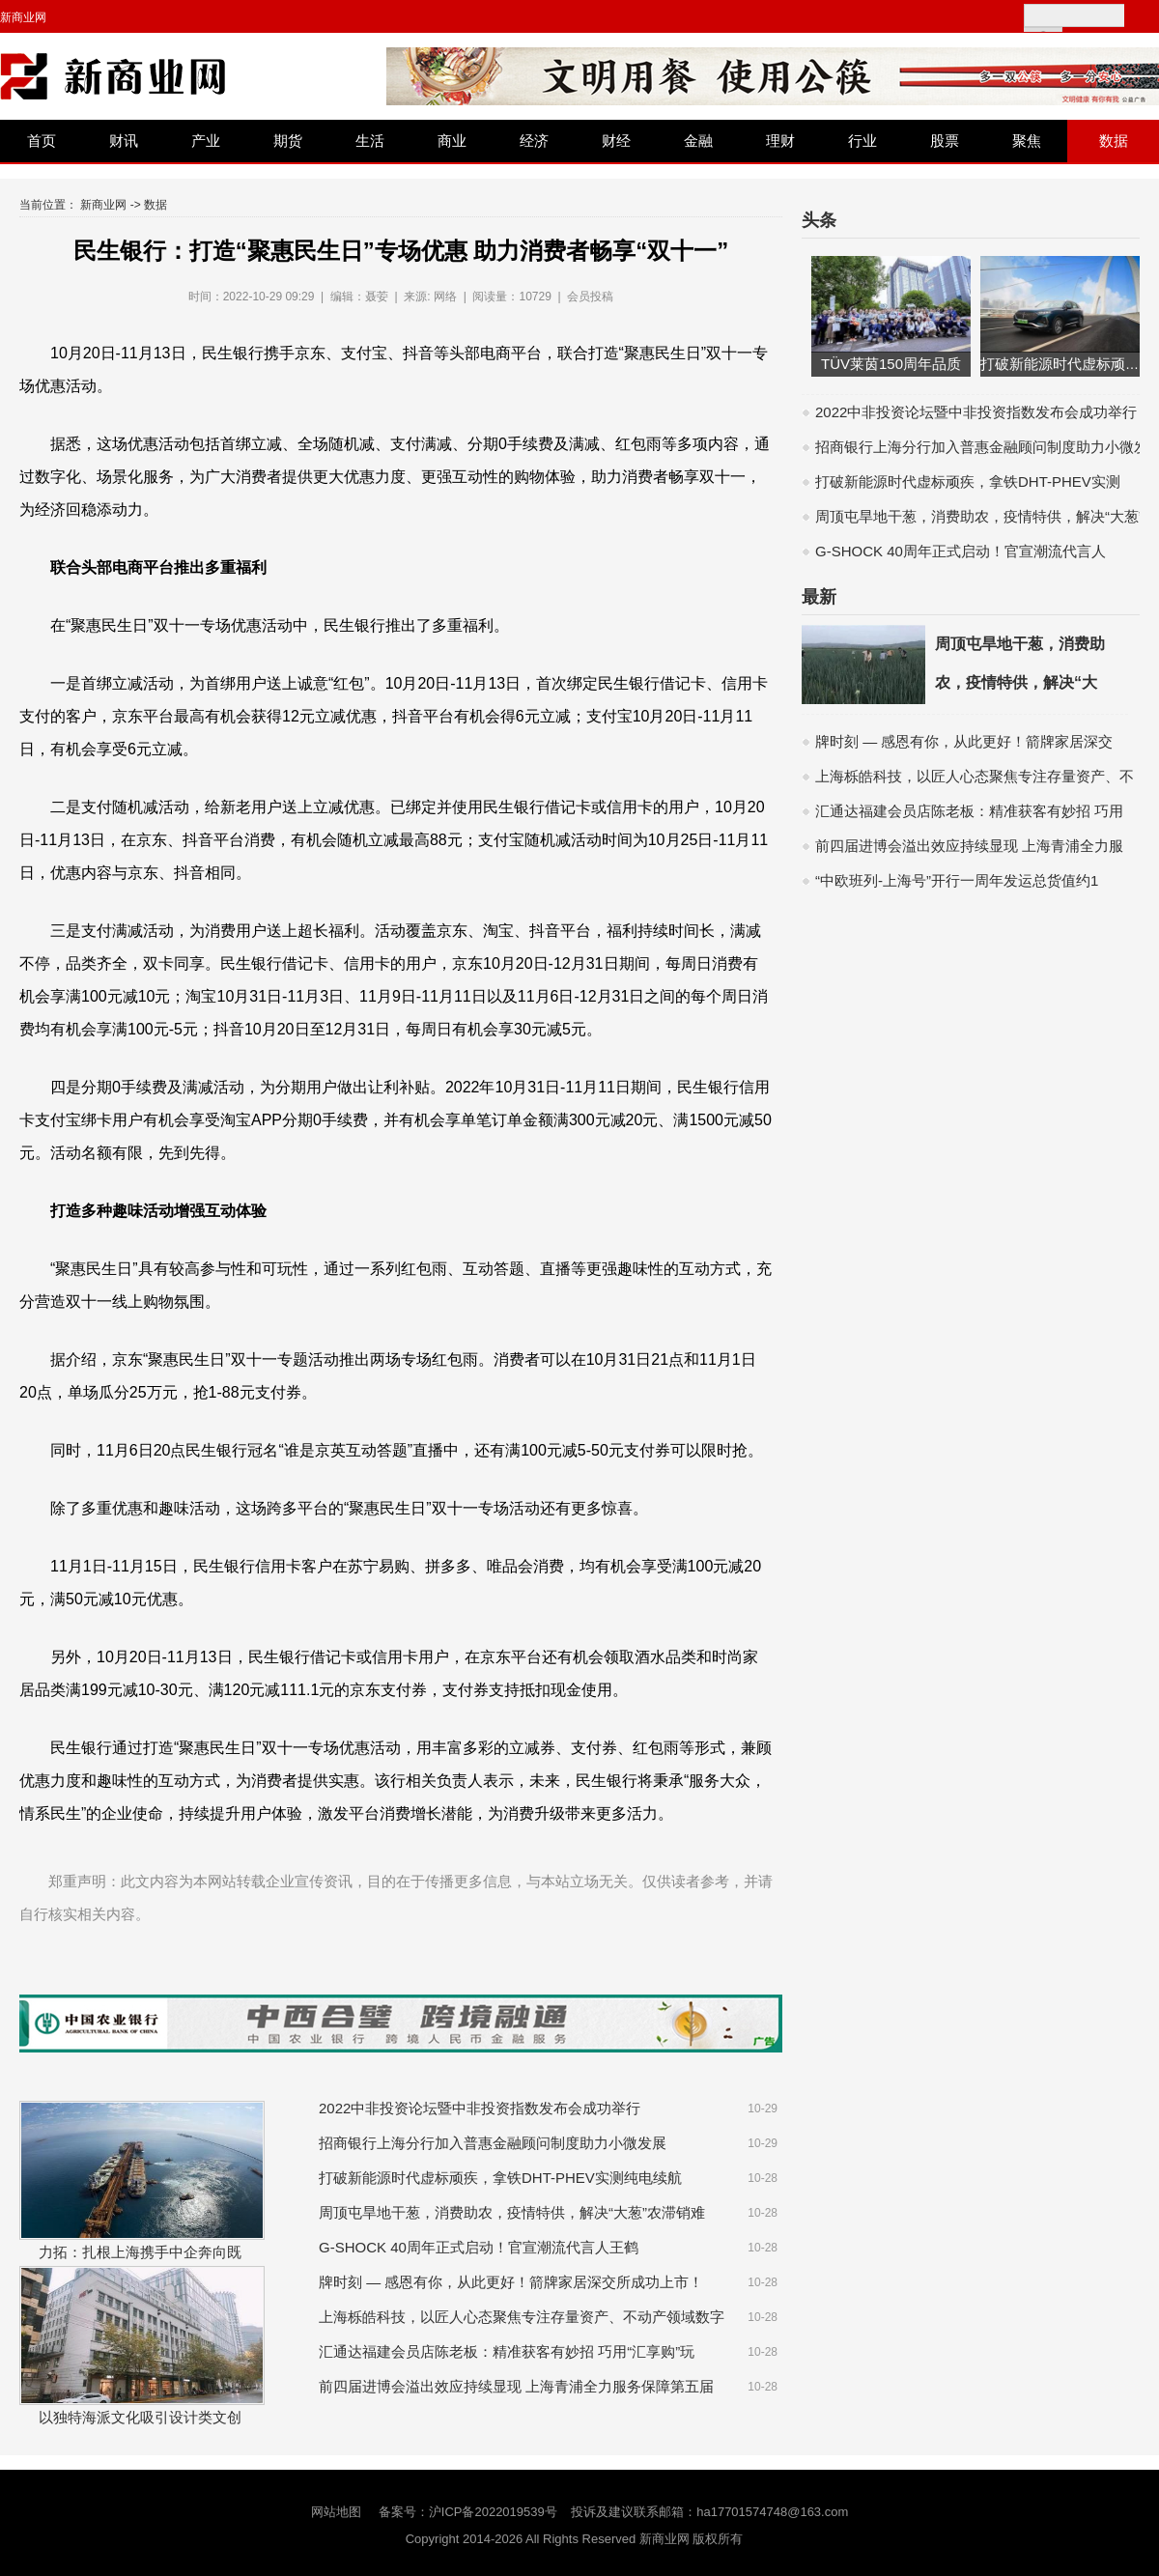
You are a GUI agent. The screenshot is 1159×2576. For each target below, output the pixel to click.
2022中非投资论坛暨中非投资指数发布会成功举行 (479, 2108)
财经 (616, 140)
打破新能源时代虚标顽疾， (1067, 363)
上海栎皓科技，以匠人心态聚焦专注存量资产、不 (974, 776)
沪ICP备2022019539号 (493, 2512)
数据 (1113, 140)
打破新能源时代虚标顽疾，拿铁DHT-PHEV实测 (967, 481)
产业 (205, 140)
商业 (452, 140)
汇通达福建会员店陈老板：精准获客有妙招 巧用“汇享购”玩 (506, 2351)
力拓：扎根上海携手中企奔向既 (140, 2252)
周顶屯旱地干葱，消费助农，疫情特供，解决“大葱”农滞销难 (512, 2212)
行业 (862, 140)
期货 (287, 140)
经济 (534, 140)
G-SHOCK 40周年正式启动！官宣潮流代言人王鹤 (478, 2247)
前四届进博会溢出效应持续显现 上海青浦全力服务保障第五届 (516, 2386)
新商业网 (23, 17)
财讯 (123, 140)
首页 (41, 140)
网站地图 (336, 2512)
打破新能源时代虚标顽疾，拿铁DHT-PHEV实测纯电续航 (500, 2177)
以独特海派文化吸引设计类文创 (140, 2417)
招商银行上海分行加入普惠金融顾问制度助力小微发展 (492, 2143)
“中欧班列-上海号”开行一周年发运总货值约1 (956, 880)
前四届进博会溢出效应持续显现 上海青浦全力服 (969, 845)
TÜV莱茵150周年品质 (891, 363)
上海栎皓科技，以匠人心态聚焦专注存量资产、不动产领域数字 (521, 2316)
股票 (944, 140)
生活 (369, 140)
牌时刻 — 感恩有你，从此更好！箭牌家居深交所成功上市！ (511, 2282)
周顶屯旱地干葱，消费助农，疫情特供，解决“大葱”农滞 (1020, 682)
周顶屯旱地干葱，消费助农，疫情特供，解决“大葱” (979, 516)
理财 (780, 140)
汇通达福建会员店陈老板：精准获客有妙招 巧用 (969, 811)
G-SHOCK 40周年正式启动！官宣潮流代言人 (960, 551)
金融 (698, 140)
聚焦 (1026, 140)
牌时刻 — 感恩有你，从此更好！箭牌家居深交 (964, 741)
